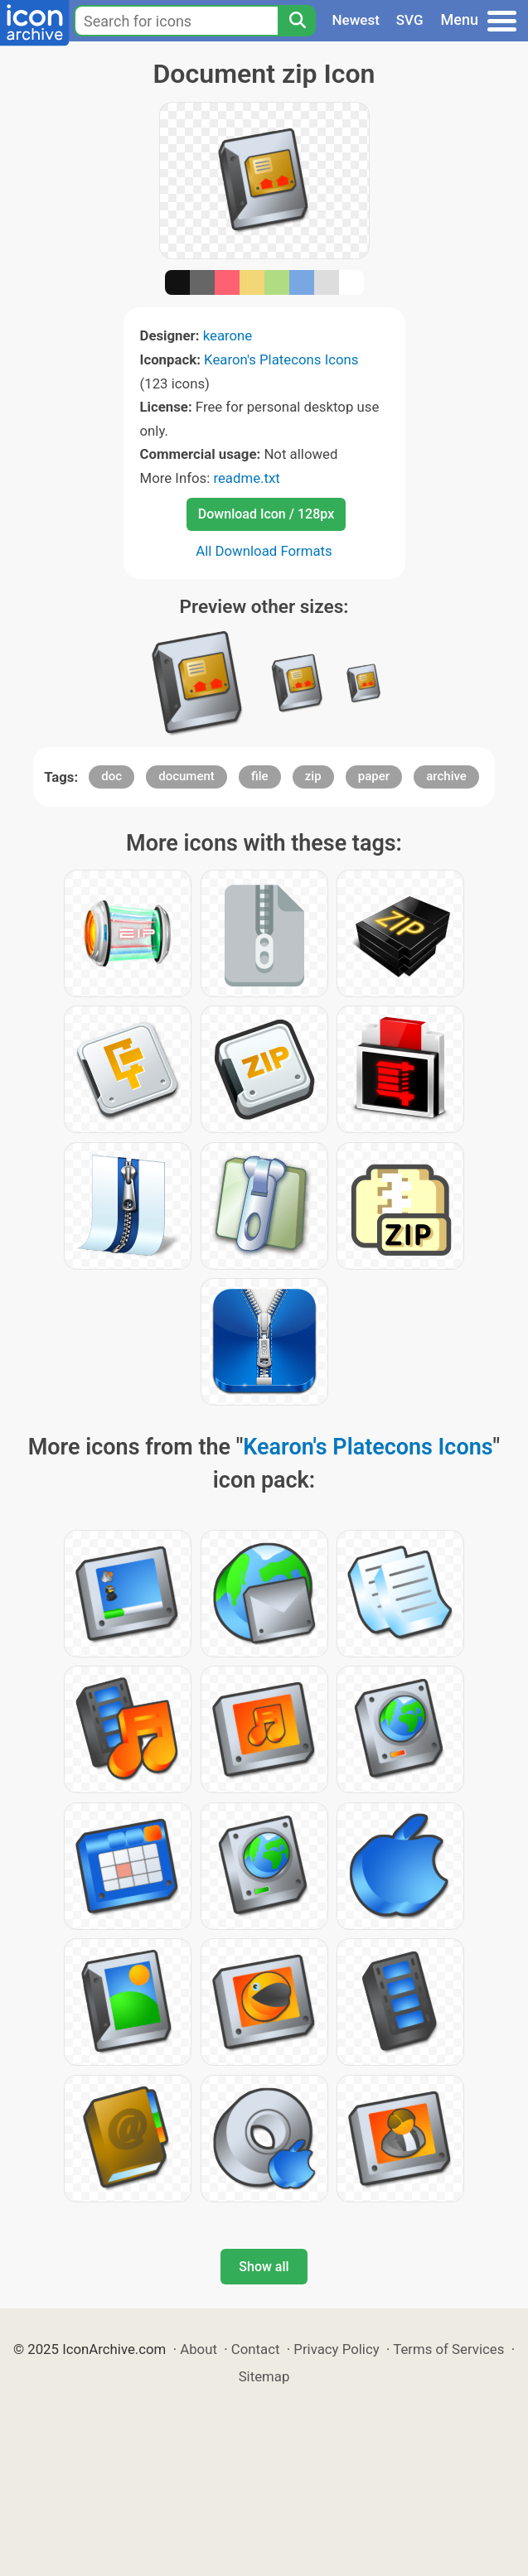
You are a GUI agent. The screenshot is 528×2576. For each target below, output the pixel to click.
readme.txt (246, 478)
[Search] (297, 20)
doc (111, 776)
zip (313, 776)
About (198, 2349)
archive (446, 776)
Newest (356, 20)
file (260, 776)
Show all (263, 2267)
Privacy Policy (336, 2349)
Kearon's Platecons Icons (281, 359)
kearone (228, 335)
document (186, 776)
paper (374, 776)
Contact (255, 2349)
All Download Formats (264, 551)
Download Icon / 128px (266, 514)
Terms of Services (448, 2349)
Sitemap (264, 2376)
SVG (410, 20)
